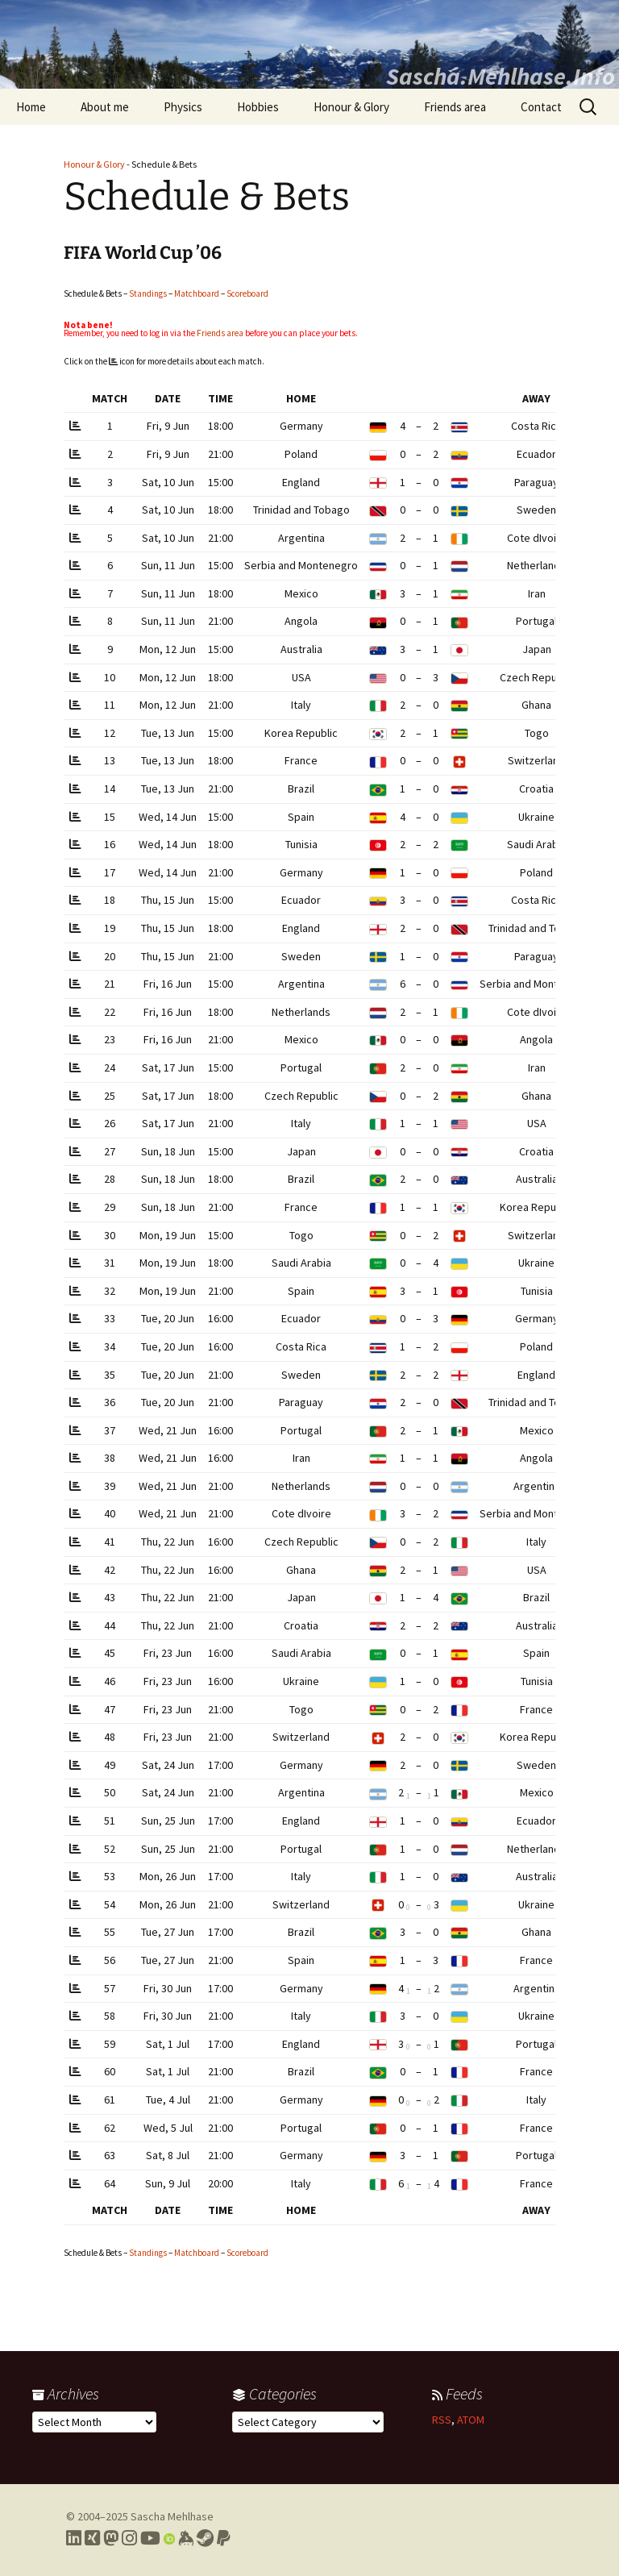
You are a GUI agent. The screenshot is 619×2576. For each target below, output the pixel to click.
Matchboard (196, 293)
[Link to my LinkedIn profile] (73, 2538)
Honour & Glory (351, 106)
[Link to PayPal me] (224, 2538)
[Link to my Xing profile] (92, 2538)
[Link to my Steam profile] (205, 2538)
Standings (148, 293)
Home (31, 106)
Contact (541, 106)
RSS (441, 2419)
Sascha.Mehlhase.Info (500, 75)
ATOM (470, 2419)
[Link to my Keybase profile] (185, 2538)
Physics (183, 106)
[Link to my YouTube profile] (150, 2538)
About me (105, 106)
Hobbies (258, 106)
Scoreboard (247, 293)
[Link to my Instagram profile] (129, 2538)
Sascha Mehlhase (172, 2516)
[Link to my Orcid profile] (169, 2538)
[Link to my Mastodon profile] (110, 2538)
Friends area (455, 106)
